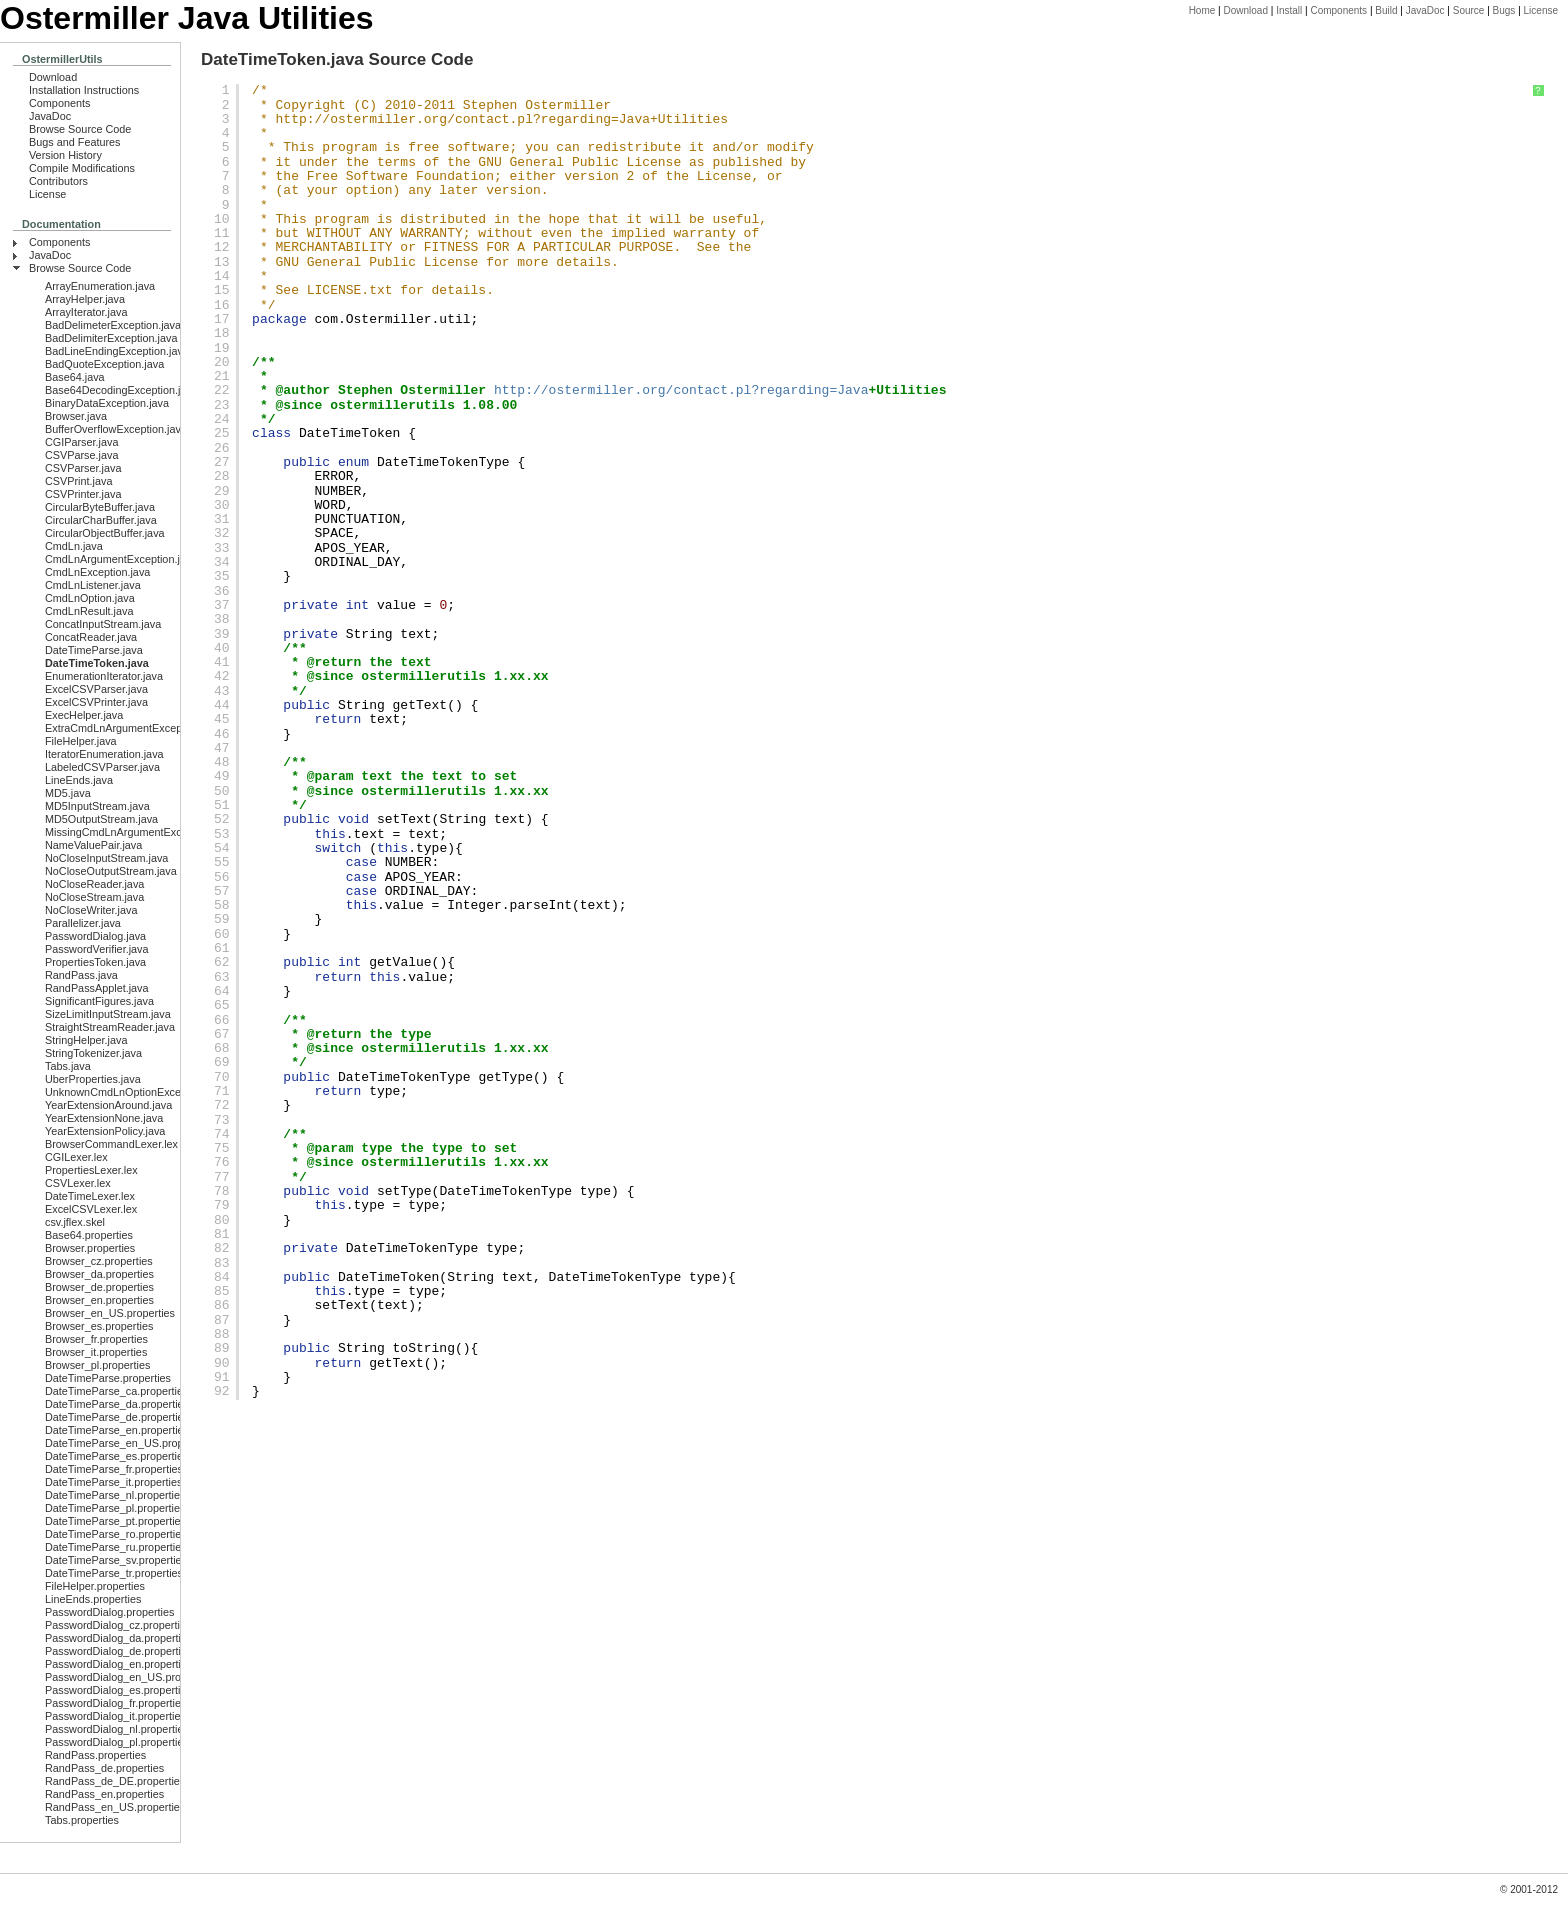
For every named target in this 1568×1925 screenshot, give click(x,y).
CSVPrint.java (78, 481)
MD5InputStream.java (97, 806)
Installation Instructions (84, 90)
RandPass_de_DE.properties (115, 1781)
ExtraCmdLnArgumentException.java (134, 728)
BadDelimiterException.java (111, 338)
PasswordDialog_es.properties (118, 1690)
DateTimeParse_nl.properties (115, 1495)
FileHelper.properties (95, 1586)
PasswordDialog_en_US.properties (129, 1677)
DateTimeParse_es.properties (116, 1456)
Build (1386, 10)
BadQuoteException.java (104, 364)
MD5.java (68, 793)
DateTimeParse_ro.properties (116, 1534)
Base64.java (75, 377)
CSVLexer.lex (78, 1183)
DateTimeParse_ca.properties (116, 1391)
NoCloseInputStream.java (106, 858)
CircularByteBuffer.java (100, 507)
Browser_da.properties (99, 1274)
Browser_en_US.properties (110, 1313)
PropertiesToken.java (95, 962)
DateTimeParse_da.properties (117, 1404)
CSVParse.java (81, 455)
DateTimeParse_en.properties (117, 1430)
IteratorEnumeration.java (104, 754)
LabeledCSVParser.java (102, 767)
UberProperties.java (93, 1079)
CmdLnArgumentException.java (121, 559)
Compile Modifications (82, 168)
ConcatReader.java (91, 637)
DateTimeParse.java (94, 650)
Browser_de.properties (99, 1287)
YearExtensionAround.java (108, 1105)
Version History (65, 155)
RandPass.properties (95, 1755)
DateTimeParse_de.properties (117, 1417)
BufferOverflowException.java (116, 429)
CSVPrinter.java (83, 494)
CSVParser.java (83, 468)
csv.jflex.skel (75, 1222)
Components (1338, 10)
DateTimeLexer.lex (90, 1196)
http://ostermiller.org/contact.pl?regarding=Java (463, 119)
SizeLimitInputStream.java (108, 1014)
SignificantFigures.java (99, 1001)
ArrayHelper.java (85, 299)
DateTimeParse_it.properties (113, 1482)
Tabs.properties (82, 1820)
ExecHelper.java (84, 715)
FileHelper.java (81, 741)
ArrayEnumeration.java (100, 286)
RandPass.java (81, 975)
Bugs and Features (75, 142)
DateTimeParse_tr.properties (114, 1573)
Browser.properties (90, 1248)
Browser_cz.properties (99, 1261)
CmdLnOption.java (90, 598)
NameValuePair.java (93, 845)
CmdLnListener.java (93, 585)
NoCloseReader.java (94, 884)
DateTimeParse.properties (108, 1378)
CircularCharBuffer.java (101, 520)
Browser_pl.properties (97, 1365)
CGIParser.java (81, 442)
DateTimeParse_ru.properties (116, 1547)
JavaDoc (1425, 10)
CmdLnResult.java (89, 611)
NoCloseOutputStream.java (111, 871)
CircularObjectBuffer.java (105, 533)
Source (1469, 10)
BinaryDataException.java (107, 403)
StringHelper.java (86, 1040)
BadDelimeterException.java (113, 325)
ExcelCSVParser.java (96, 689)
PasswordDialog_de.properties (118, 1651)
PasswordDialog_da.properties (118, 1638)
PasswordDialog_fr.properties (115, 1703)
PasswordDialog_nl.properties (117, 1729)
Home (1202, 10)
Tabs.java (68, 1066)
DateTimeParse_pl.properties (115, 1508)
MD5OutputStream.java (101, 819)
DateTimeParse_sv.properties (116, 1560)
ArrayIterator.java (86, 312)
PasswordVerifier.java (97, 949)
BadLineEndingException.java (117, 351)
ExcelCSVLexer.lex (91, 1209)
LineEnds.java (79, 780)
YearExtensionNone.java (104, 1118)
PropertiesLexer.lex (91, 1170)
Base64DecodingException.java (121, 390)
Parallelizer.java (83, 923)
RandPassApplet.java (97, 988)
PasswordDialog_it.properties (115, 1716)
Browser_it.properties (96, 1352)
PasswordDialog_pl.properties (117, 1742)
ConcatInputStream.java (103, 624)
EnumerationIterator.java (104, 676)
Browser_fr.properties (96, 1339)
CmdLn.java (74, 546)
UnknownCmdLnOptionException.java (136, 1092)
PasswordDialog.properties (109, 1612)
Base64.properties (89, 1235)
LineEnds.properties (93, 1599)
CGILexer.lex (76, 1157)
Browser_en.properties (99, 1300)
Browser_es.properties (99, 1326)
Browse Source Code (80, 129)
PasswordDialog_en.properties (118, 1664)
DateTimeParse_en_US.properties (127, 1443)
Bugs (1504, 10)
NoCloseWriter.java (91, 910)
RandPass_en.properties (104, 1794)
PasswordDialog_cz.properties (118, 1625)
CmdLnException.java (97, 572)
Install (1289, 10)
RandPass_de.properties (104, 1768)
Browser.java (76, 416)
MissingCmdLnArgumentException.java (139, 832)
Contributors (58, 181)
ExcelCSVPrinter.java (96, 702)
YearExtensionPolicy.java (105, 1131)
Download (1245, 10)
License (1541, 10)
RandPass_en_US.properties (115, 1807)
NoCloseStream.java (94, 897)
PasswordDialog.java (95, 936)
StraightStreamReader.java (110, 1027)
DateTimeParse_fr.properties (114, 1469)
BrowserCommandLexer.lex (111, 1144)
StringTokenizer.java (93, 1053)
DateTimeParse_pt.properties (115, 1521)
